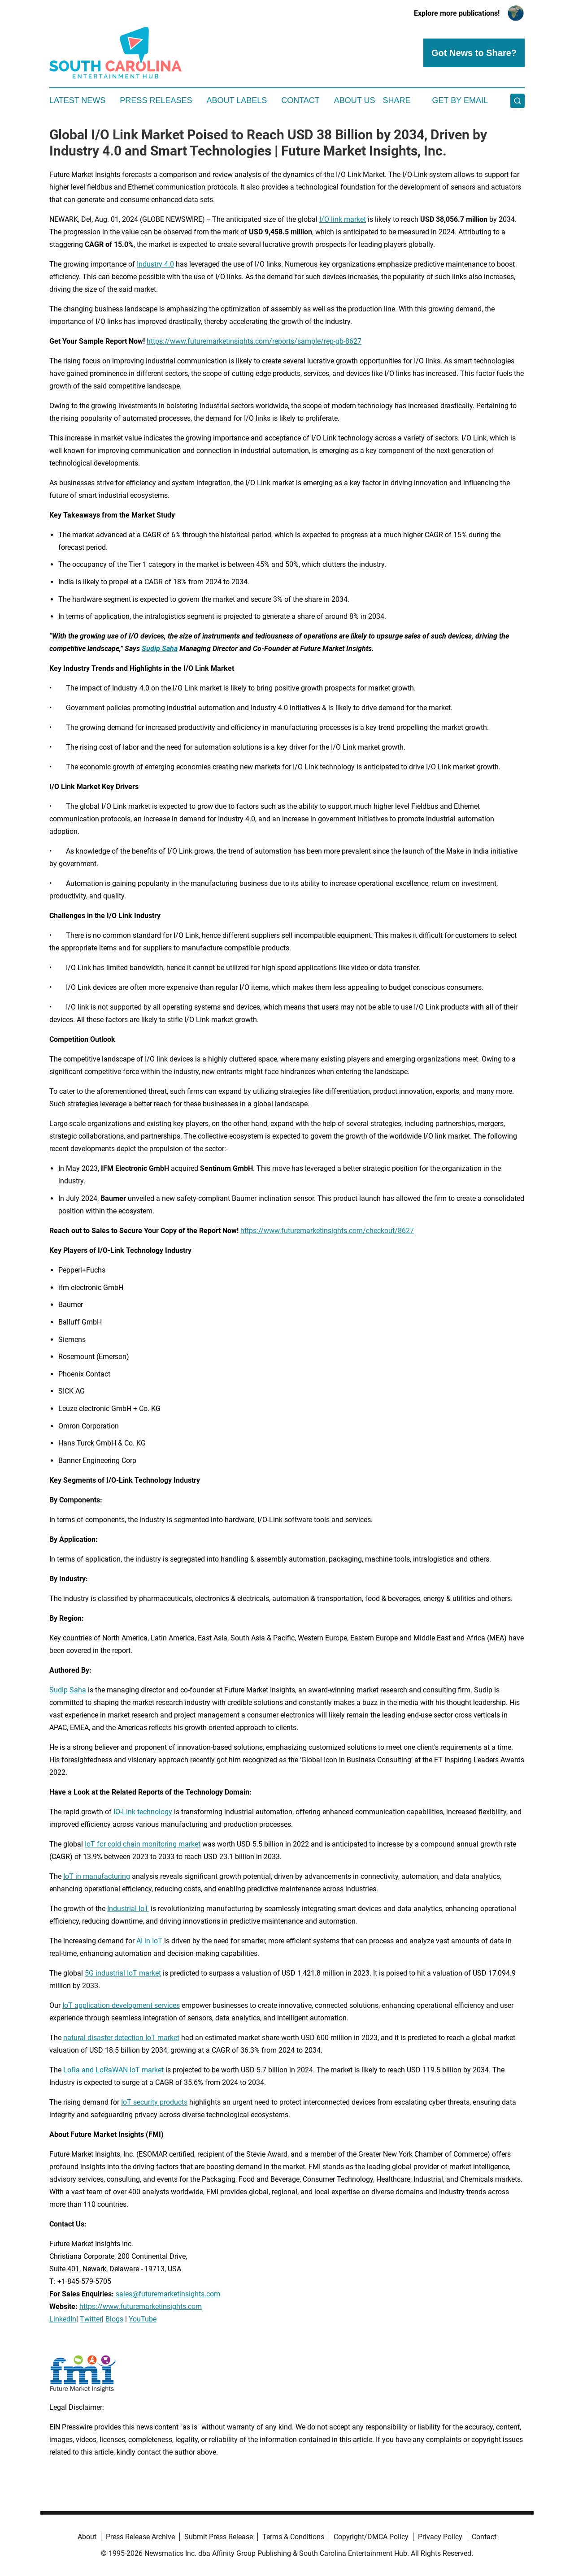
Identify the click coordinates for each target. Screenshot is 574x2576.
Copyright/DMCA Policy (371, 2537)
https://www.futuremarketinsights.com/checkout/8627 (327, 1230)
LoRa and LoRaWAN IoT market (113, 2070)
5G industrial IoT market (123, 1973)
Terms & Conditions (293, 2537)
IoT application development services (121, 2005)
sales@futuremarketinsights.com (168, 2294)
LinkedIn (62, 2319)
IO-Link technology (142, 1812)
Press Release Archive (140, 2537)
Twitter (91, 2319)
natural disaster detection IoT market (121, 2037)
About (87, 2537)
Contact (300, 100)
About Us (354, 100)
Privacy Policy (440, 2537)
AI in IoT (149, 1941)
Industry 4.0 (155, 264)
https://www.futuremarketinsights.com (140, 2306)
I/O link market (342, 219)
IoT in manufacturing (96, 1876)
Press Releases (156, 100)
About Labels (236, 100)
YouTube (143, 2319)
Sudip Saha (67, 1690)
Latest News (77, 100)
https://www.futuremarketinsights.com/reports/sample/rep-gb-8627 (254, 341)
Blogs (114, 2319)
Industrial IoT (128, 1908)
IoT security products (154, 2102)
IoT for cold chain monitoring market (142, 1844)
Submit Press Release (218, 2537)
